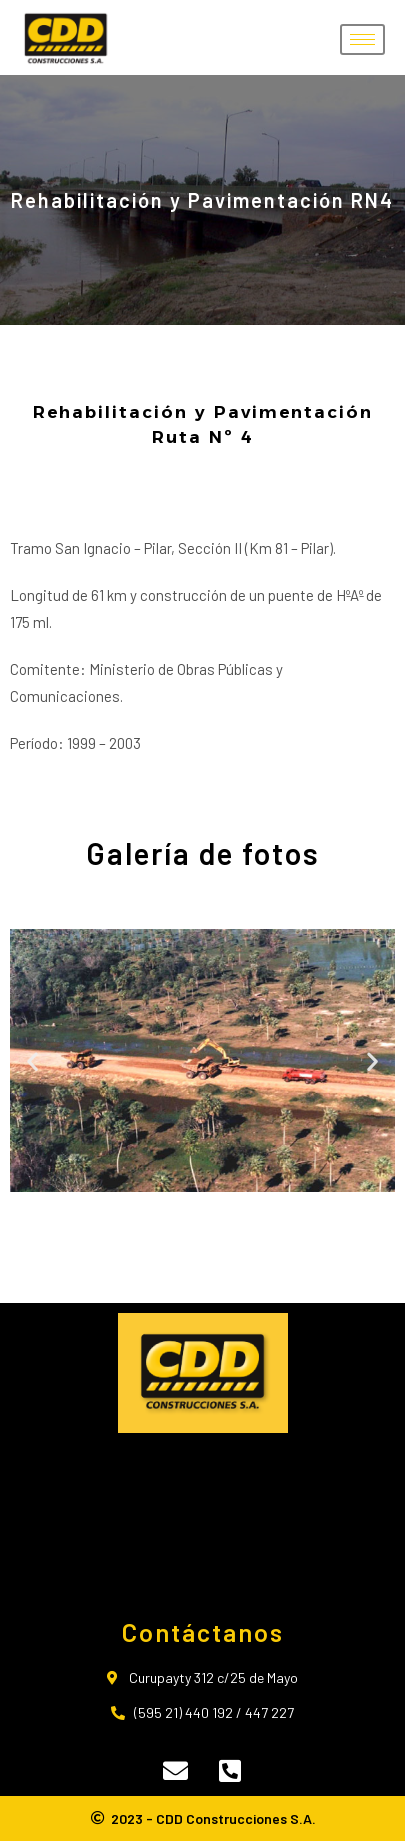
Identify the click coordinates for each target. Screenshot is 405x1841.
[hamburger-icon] (362, 39)
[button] (32, 1061)
